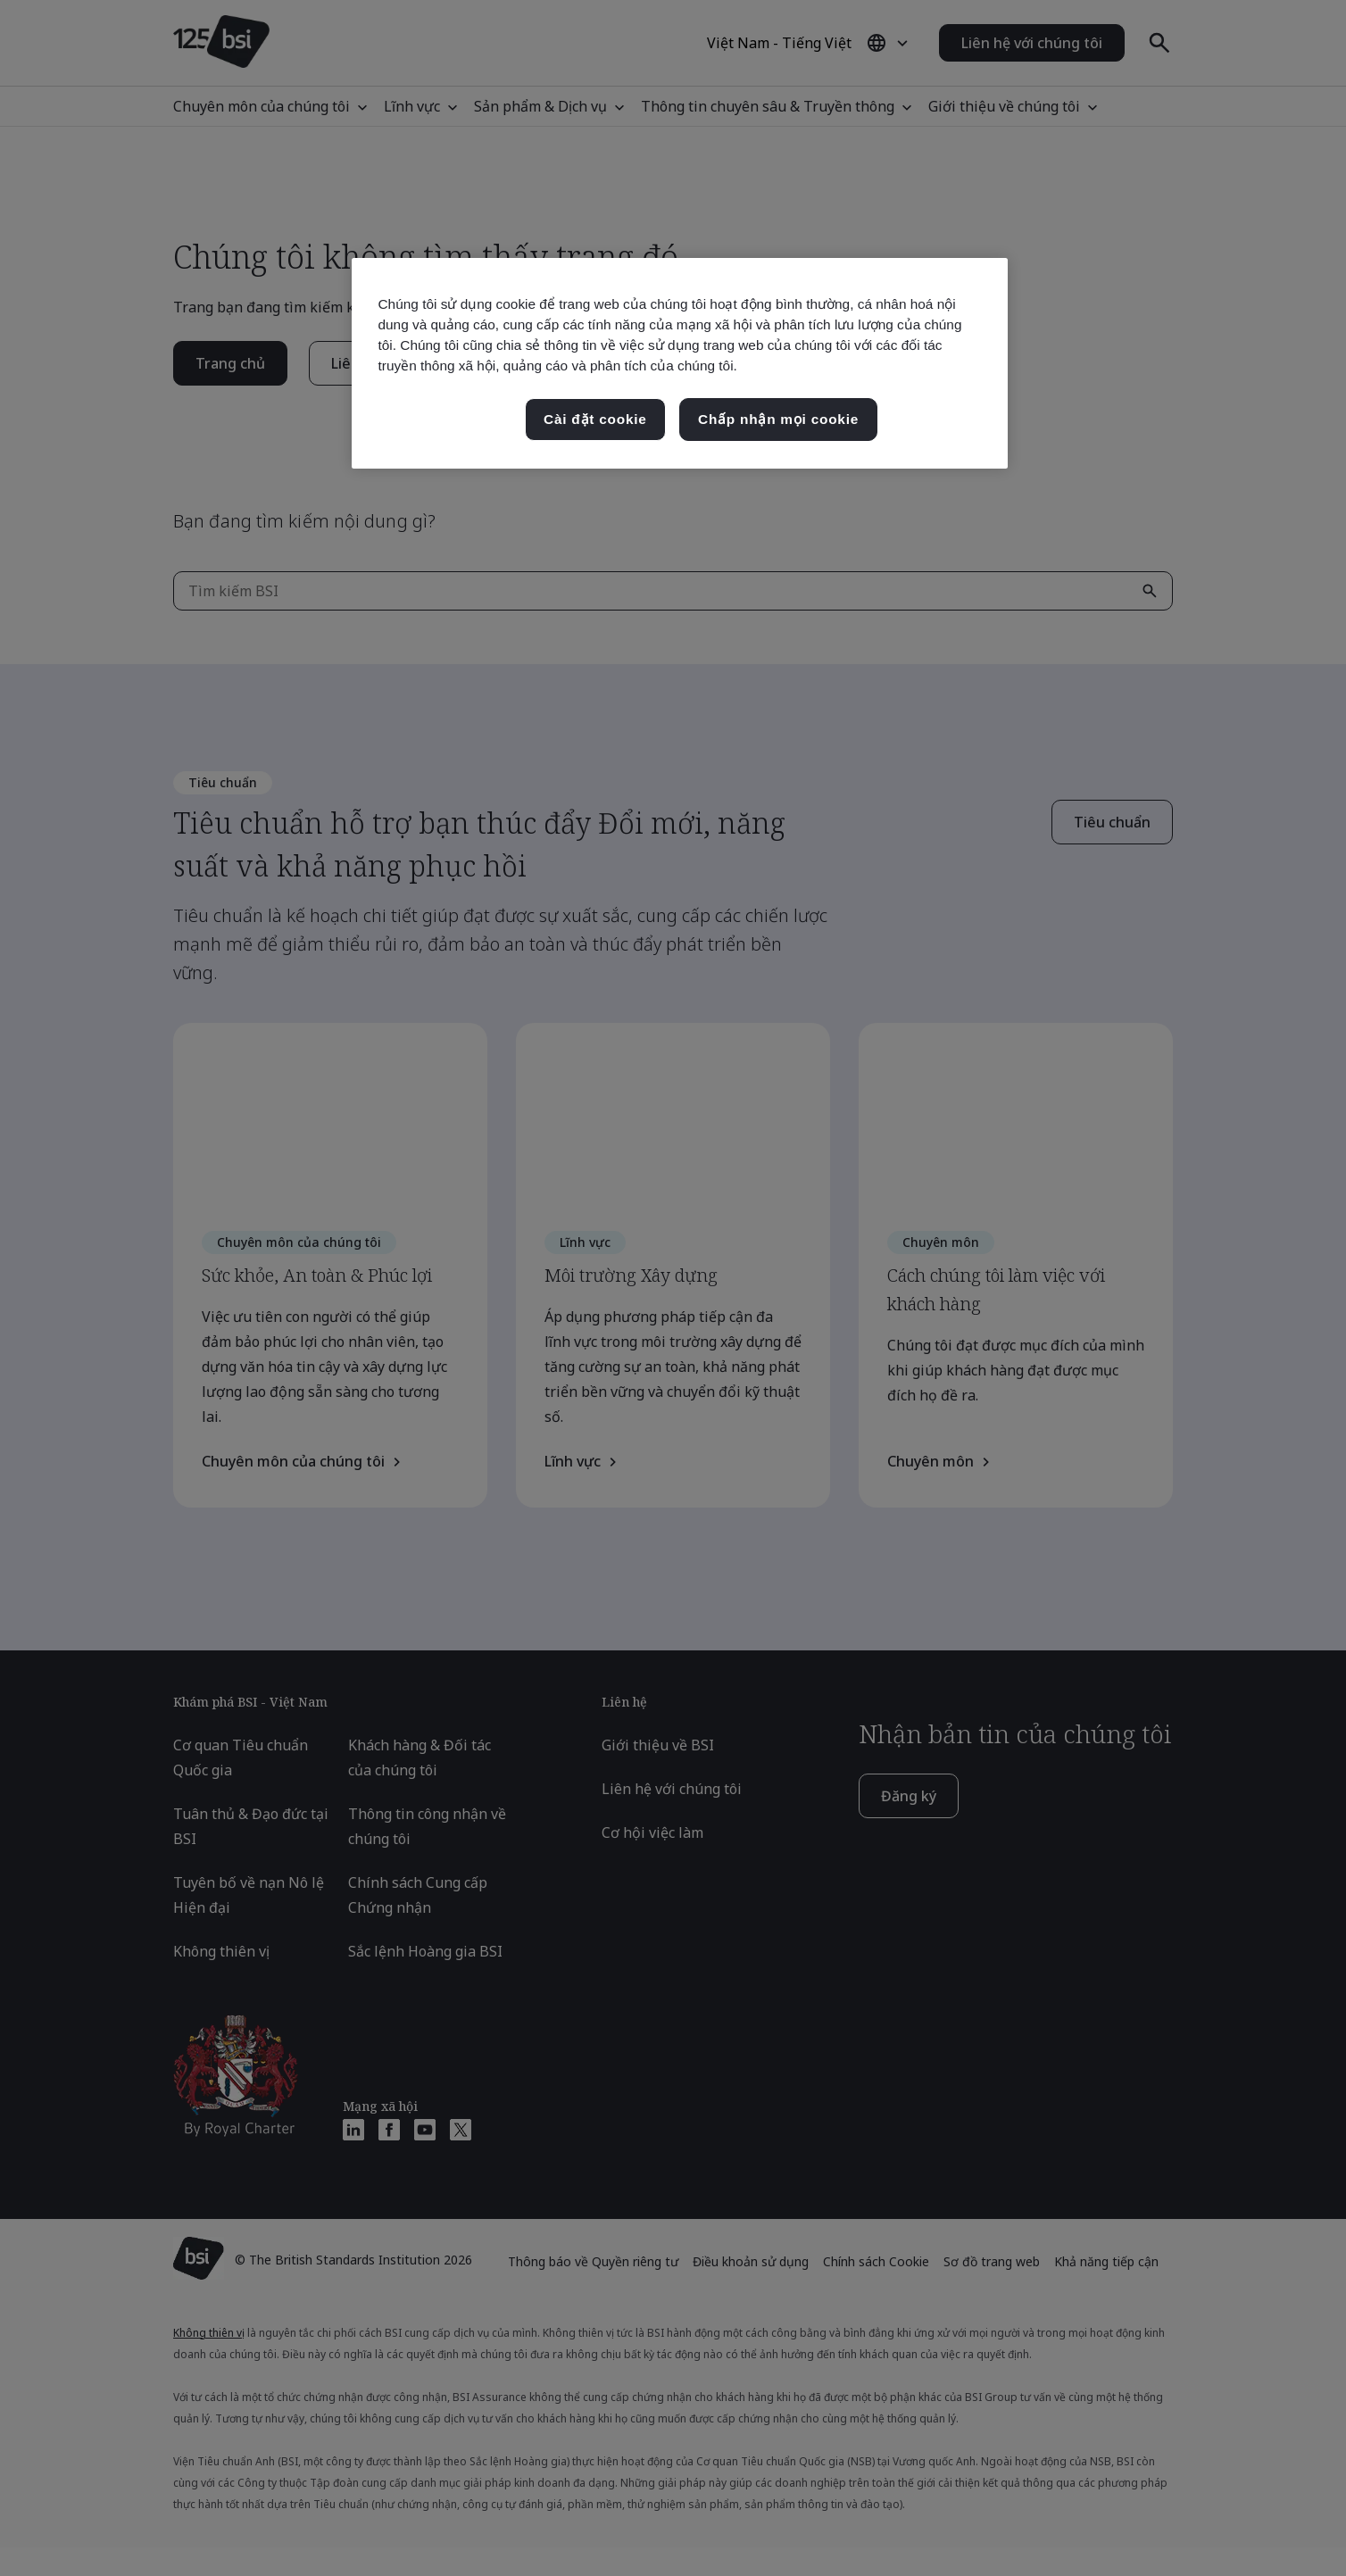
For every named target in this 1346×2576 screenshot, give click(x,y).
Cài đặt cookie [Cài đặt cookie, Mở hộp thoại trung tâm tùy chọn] (595, 419)
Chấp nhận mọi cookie (778, 419)
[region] (680, 363)
